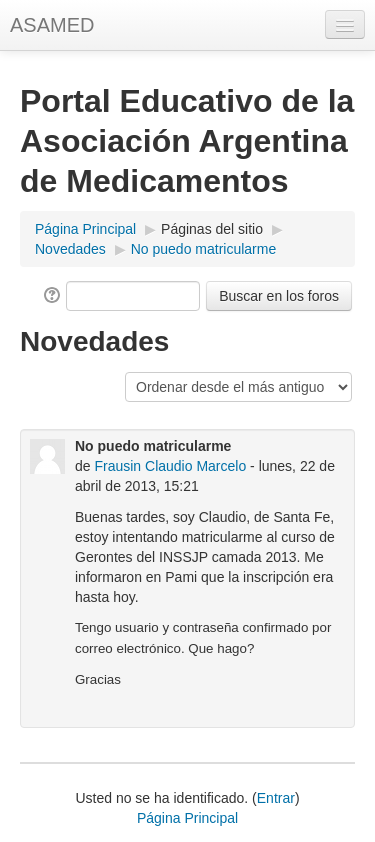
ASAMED (52, 25)
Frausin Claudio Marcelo (170, 466)
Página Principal (85, 229)
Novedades (70, 249)
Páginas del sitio (212, 229)
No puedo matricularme (204, 249)
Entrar (276, 798)
